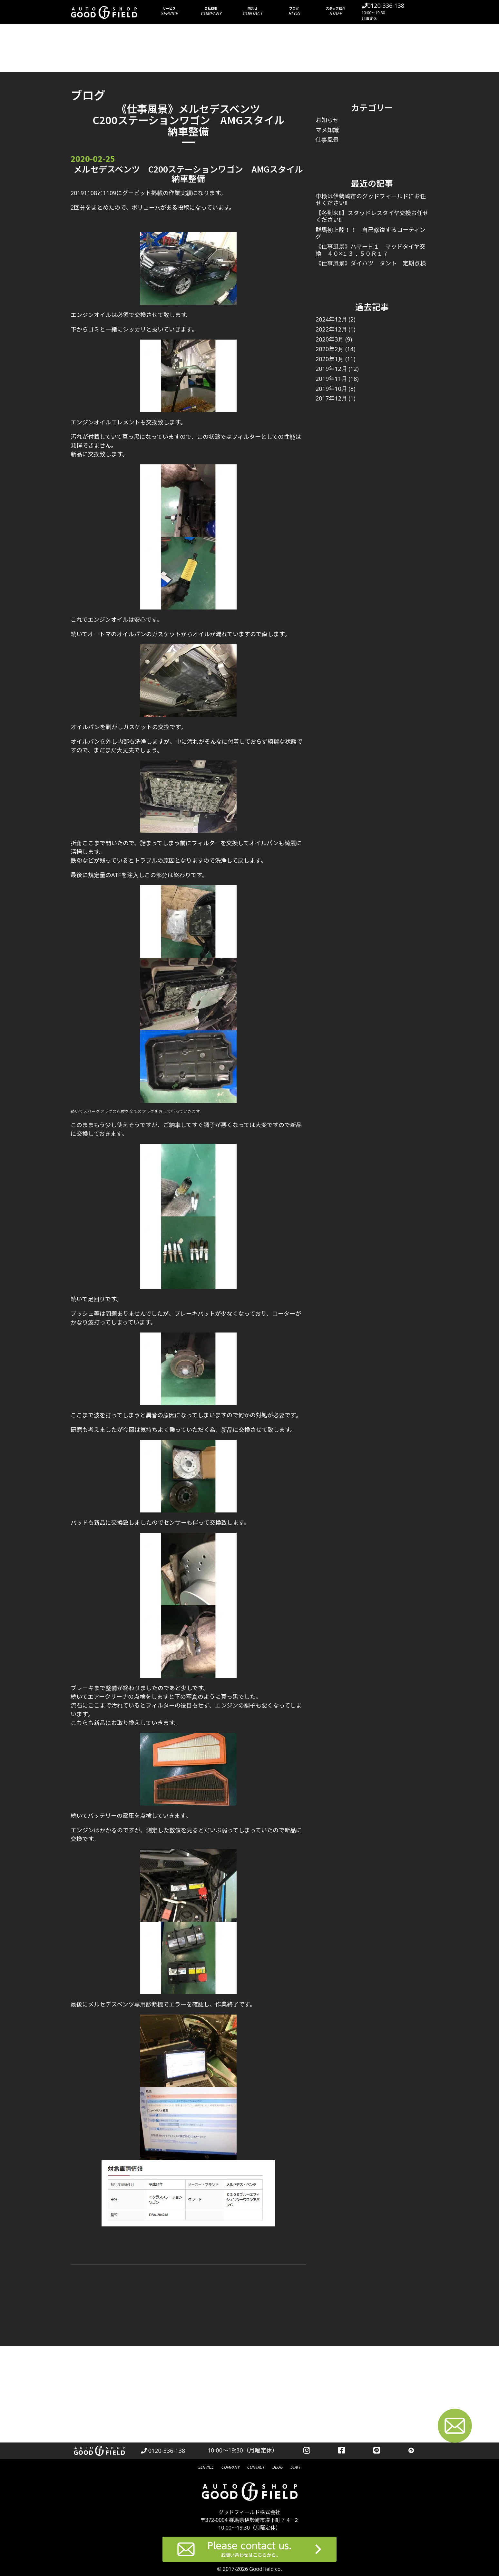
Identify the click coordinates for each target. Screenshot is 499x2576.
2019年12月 (331, 368)
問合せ (252, 11)
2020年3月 (330, 339)
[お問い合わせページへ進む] (454, 2426)
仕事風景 (327, 140)
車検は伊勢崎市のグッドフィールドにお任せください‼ (371, 199)
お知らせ (327, 120)
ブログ (294, 11)
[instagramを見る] (306, 2450)
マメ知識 (327, 130)
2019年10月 (331, 388)
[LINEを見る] (376, 2450)
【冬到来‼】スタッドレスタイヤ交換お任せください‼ (372, 216)
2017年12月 (331, 398)
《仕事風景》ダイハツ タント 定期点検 (371, 263)
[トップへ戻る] (411, 2450)
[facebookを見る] (341, 2450)
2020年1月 (330, 359)
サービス (169, 11)
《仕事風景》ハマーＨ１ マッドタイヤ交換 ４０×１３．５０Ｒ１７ (371, 250)
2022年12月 (331, 329)
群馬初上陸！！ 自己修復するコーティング (371, 233)
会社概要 (211, 11)
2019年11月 (331, 378)
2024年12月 (331, 319)
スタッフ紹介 (336, 11)
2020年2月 (330, 349)
